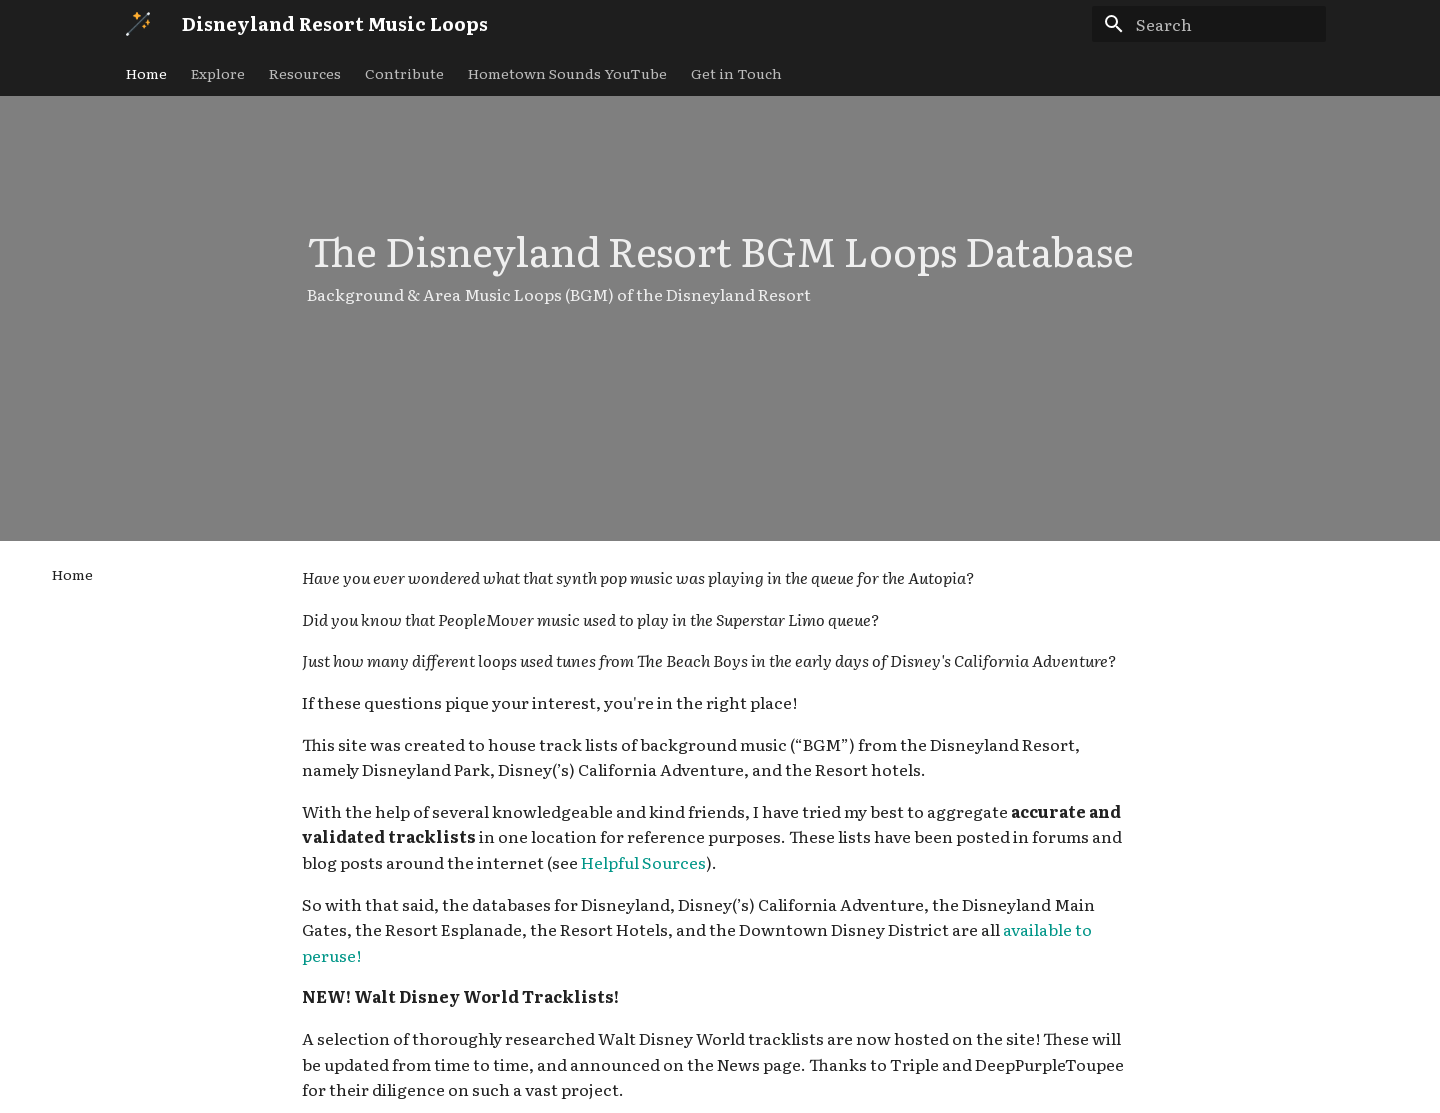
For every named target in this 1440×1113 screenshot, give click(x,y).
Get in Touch (736, 73)
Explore (218, 73)
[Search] (1209, 24)
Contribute (404, 73)
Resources (305, 73)
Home (146, 73)
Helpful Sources (643, 862)
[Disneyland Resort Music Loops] (138, 24)
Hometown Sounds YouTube (567, 73)
